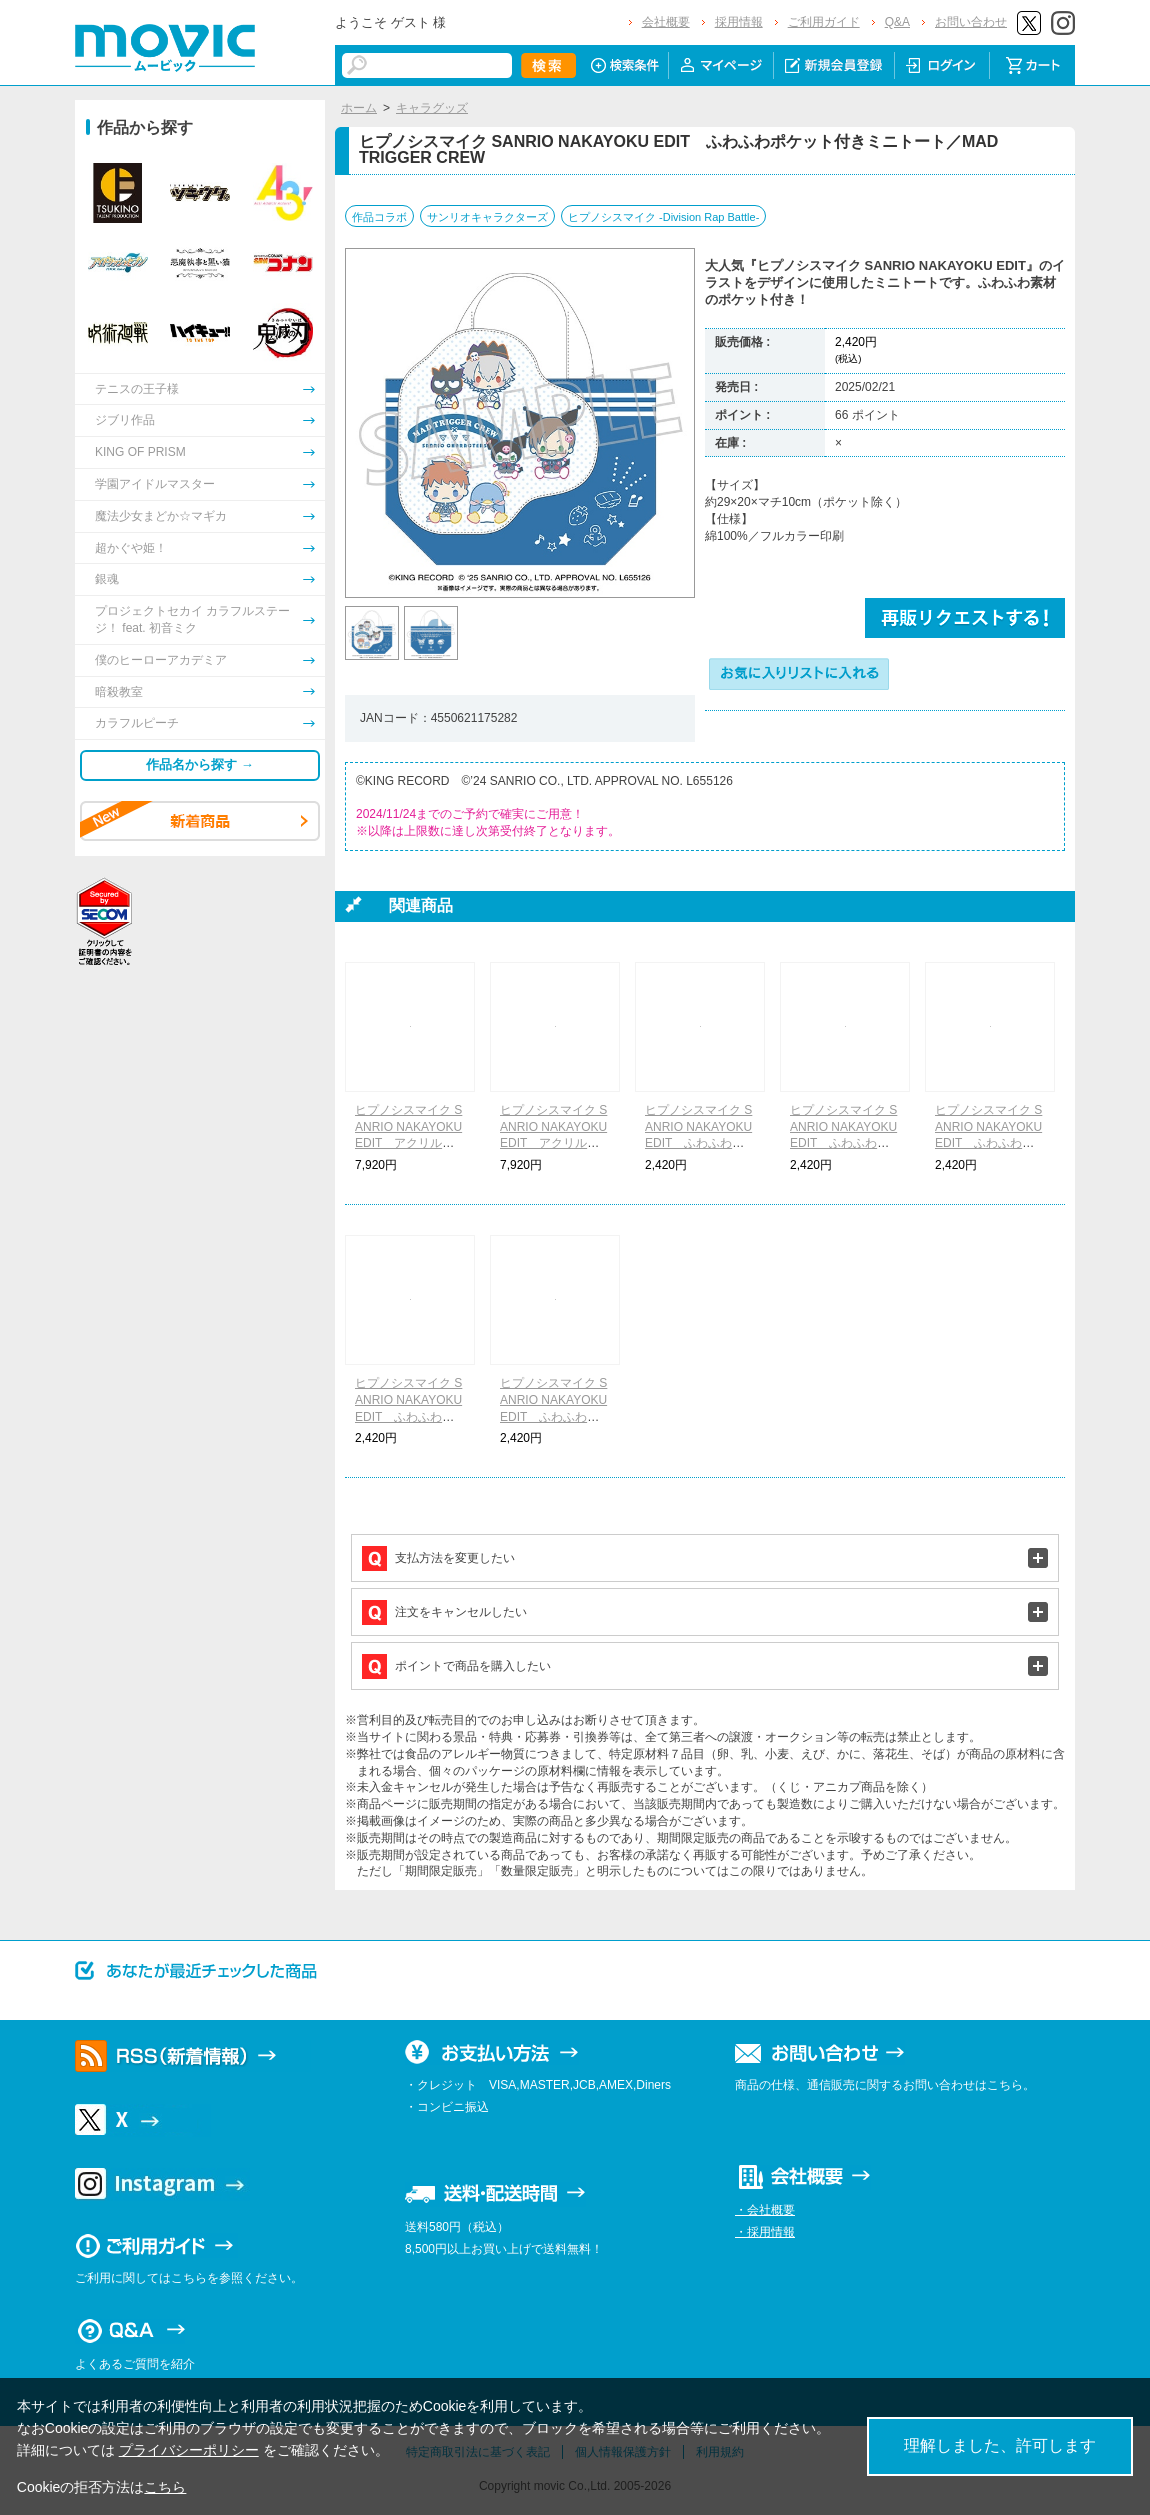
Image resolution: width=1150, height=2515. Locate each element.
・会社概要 (765, 2210)
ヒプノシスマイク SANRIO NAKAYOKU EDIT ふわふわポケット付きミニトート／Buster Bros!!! (699, 1143)
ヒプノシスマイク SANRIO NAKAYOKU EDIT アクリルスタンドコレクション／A (409, 1143)
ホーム (359, 108)
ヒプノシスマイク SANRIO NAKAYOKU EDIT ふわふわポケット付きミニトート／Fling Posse (844, 1143)
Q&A (897, 22)
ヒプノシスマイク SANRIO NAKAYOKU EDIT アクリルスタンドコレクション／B (554, 1143)
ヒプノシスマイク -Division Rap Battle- (663, 217)
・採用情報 (765, 2232)
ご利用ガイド (824, 22)
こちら (165, 2487)
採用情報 (739, 22)
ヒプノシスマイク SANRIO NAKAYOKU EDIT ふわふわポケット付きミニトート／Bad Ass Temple (555, 1416)
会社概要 (666, 22)
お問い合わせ (971, 22)
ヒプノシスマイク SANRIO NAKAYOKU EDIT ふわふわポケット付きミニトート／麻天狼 (989, 1143)
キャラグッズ (432, 108)
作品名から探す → (200, 764)
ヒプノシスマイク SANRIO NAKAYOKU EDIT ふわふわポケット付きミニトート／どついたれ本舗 (409, 1416)
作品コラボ (379, 217)
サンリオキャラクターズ (487, 217)
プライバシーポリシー (189, 2450)
